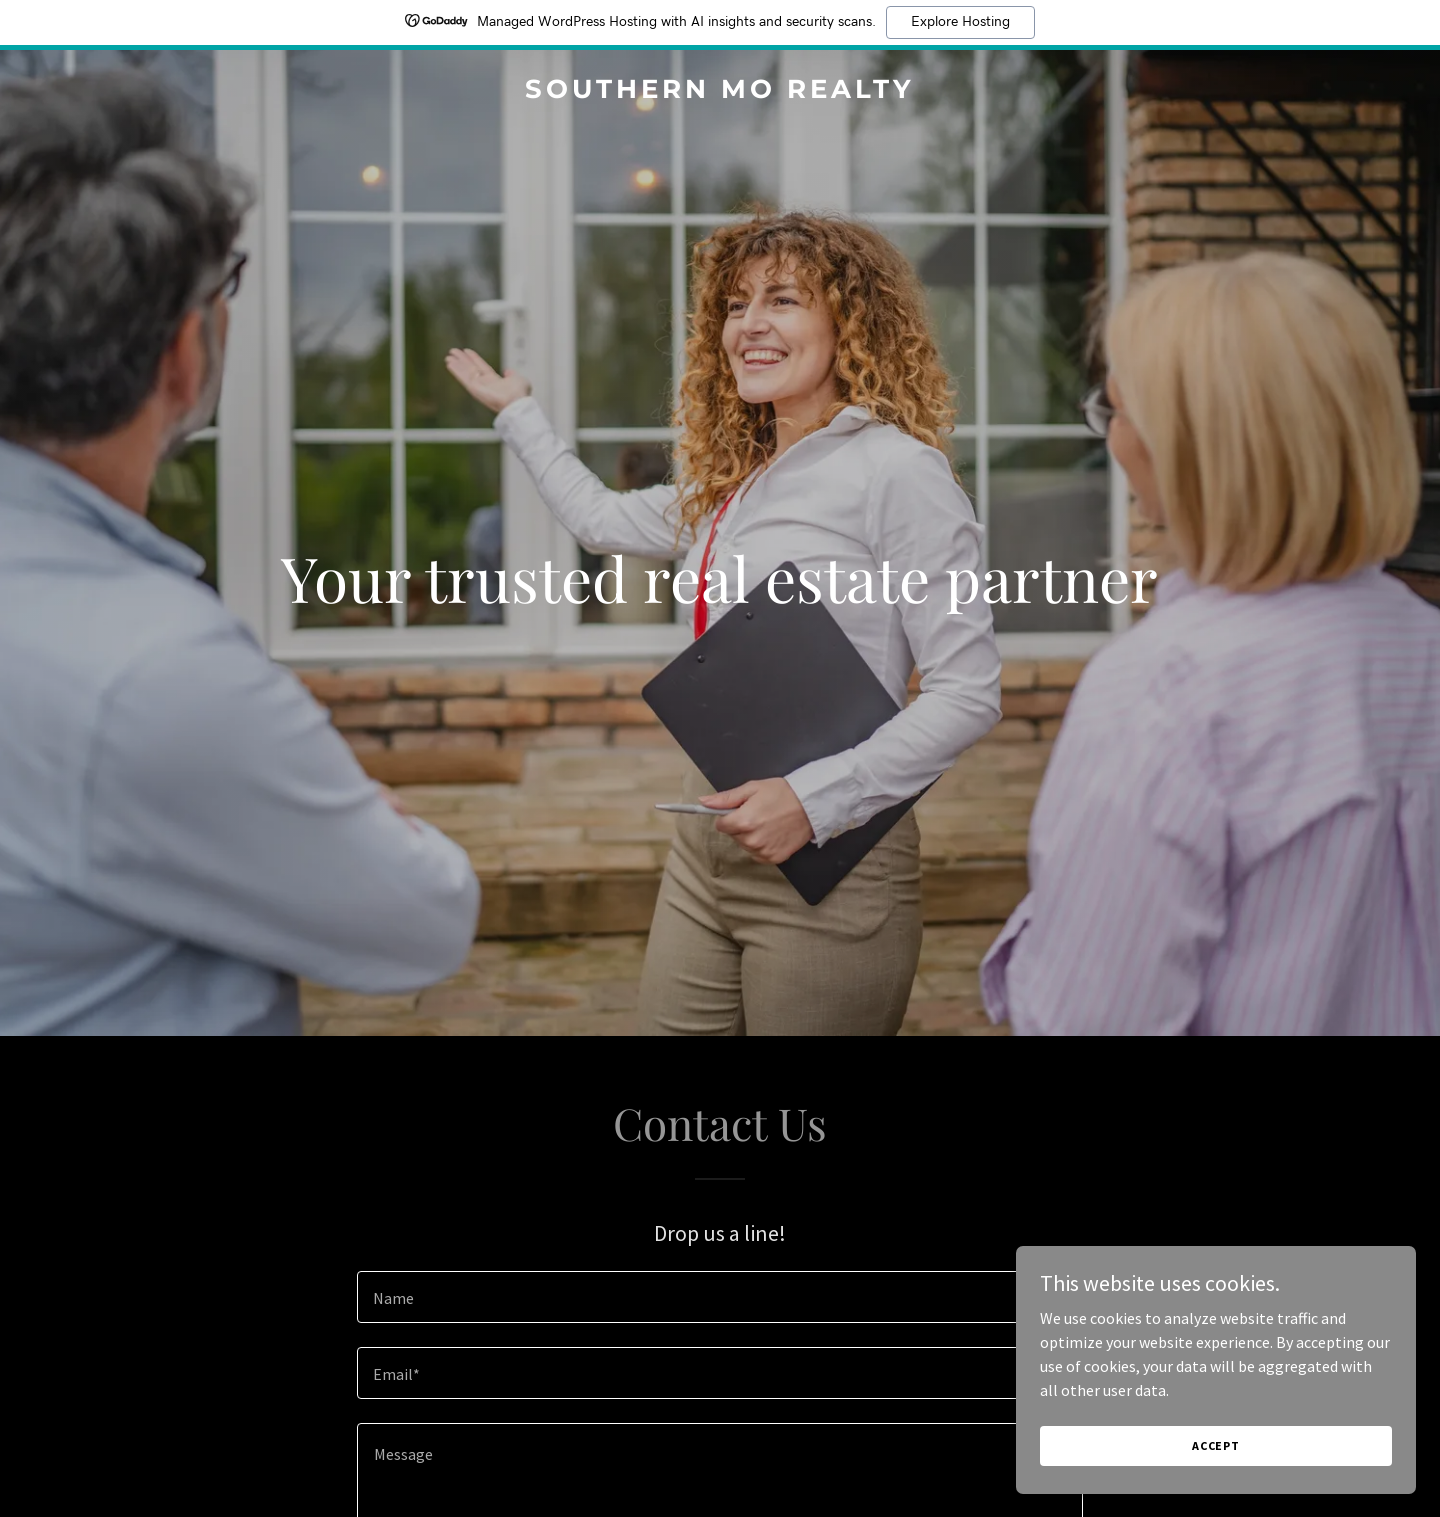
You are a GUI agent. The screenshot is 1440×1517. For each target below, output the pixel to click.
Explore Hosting (960, 22)
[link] (719, 92)
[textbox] (719, 1297)
